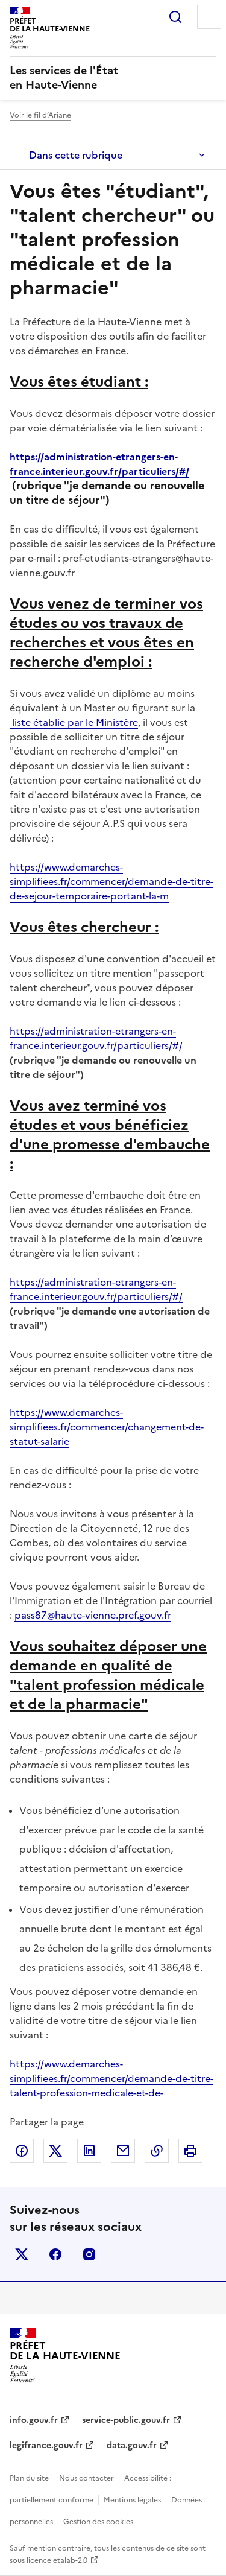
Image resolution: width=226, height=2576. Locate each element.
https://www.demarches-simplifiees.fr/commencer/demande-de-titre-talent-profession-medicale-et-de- (111, 2078)
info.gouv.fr (34, 2420)
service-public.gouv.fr (126, 2420)
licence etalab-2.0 (57, 2560)
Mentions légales (132, 2500)
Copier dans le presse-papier (157, 2151)
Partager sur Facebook (22, 2151)
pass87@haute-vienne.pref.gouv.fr (92, 1615)
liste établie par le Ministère (74, 722)
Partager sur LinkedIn (89, 2151)
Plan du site (29, 2478)
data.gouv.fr (132, 2445)
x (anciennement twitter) (22, 2254)
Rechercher (175, 17)
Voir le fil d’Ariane (40, 115)
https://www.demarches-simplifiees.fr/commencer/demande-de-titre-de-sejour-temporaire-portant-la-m (111, 881)
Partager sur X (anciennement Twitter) (55, 2151)
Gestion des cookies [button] (98, 2521)
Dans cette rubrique (75, 155)
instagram (89, 2254)
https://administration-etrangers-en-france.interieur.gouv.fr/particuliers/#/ (99, 471)
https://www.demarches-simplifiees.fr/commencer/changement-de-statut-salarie (107, 1426)
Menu (209, 17)
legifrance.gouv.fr (46, 2445)
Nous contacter (86, 2478)
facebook (55, 2254)
